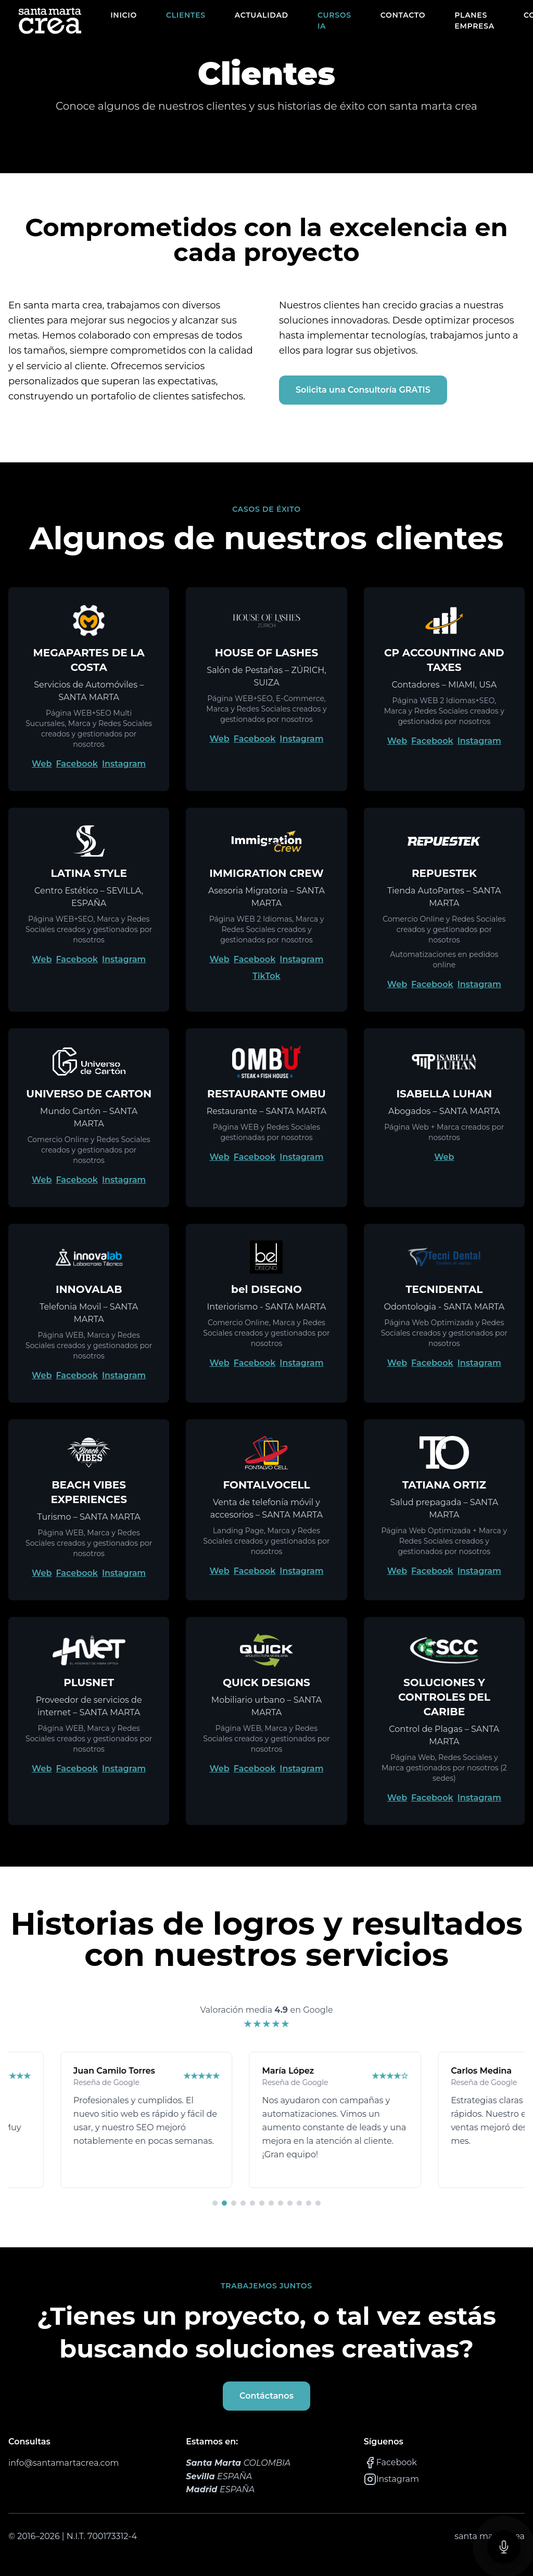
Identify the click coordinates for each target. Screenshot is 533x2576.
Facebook (77, 764)
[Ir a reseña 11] (308, 2203)
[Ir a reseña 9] (290, 2203)
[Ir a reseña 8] (280, 2203)
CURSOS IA (334, 20)
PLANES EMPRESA (474, 20)
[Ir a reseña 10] (299, 2203)
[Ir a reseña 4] (243, 2203)
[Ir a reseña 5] (252, 2203)
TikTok (266, 976)
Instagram (124, 764)
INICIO (123, 15)
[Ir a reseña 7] (271, 2203)
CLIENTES (186, 15)
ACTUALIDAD (261, 15)
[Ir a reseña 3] (233, 2203)
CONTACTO (403, 15)
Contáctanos (266, 2396)
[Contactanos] (504, 2547)
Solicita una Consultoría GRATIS (363, 390)
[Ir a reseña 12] (318, 2203)
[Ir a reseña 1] (215, 2203)
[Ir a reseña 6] (261, 2203)
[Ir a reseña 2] (224, 2203)
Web (42, 764)
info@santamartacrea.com (63, 2463)
